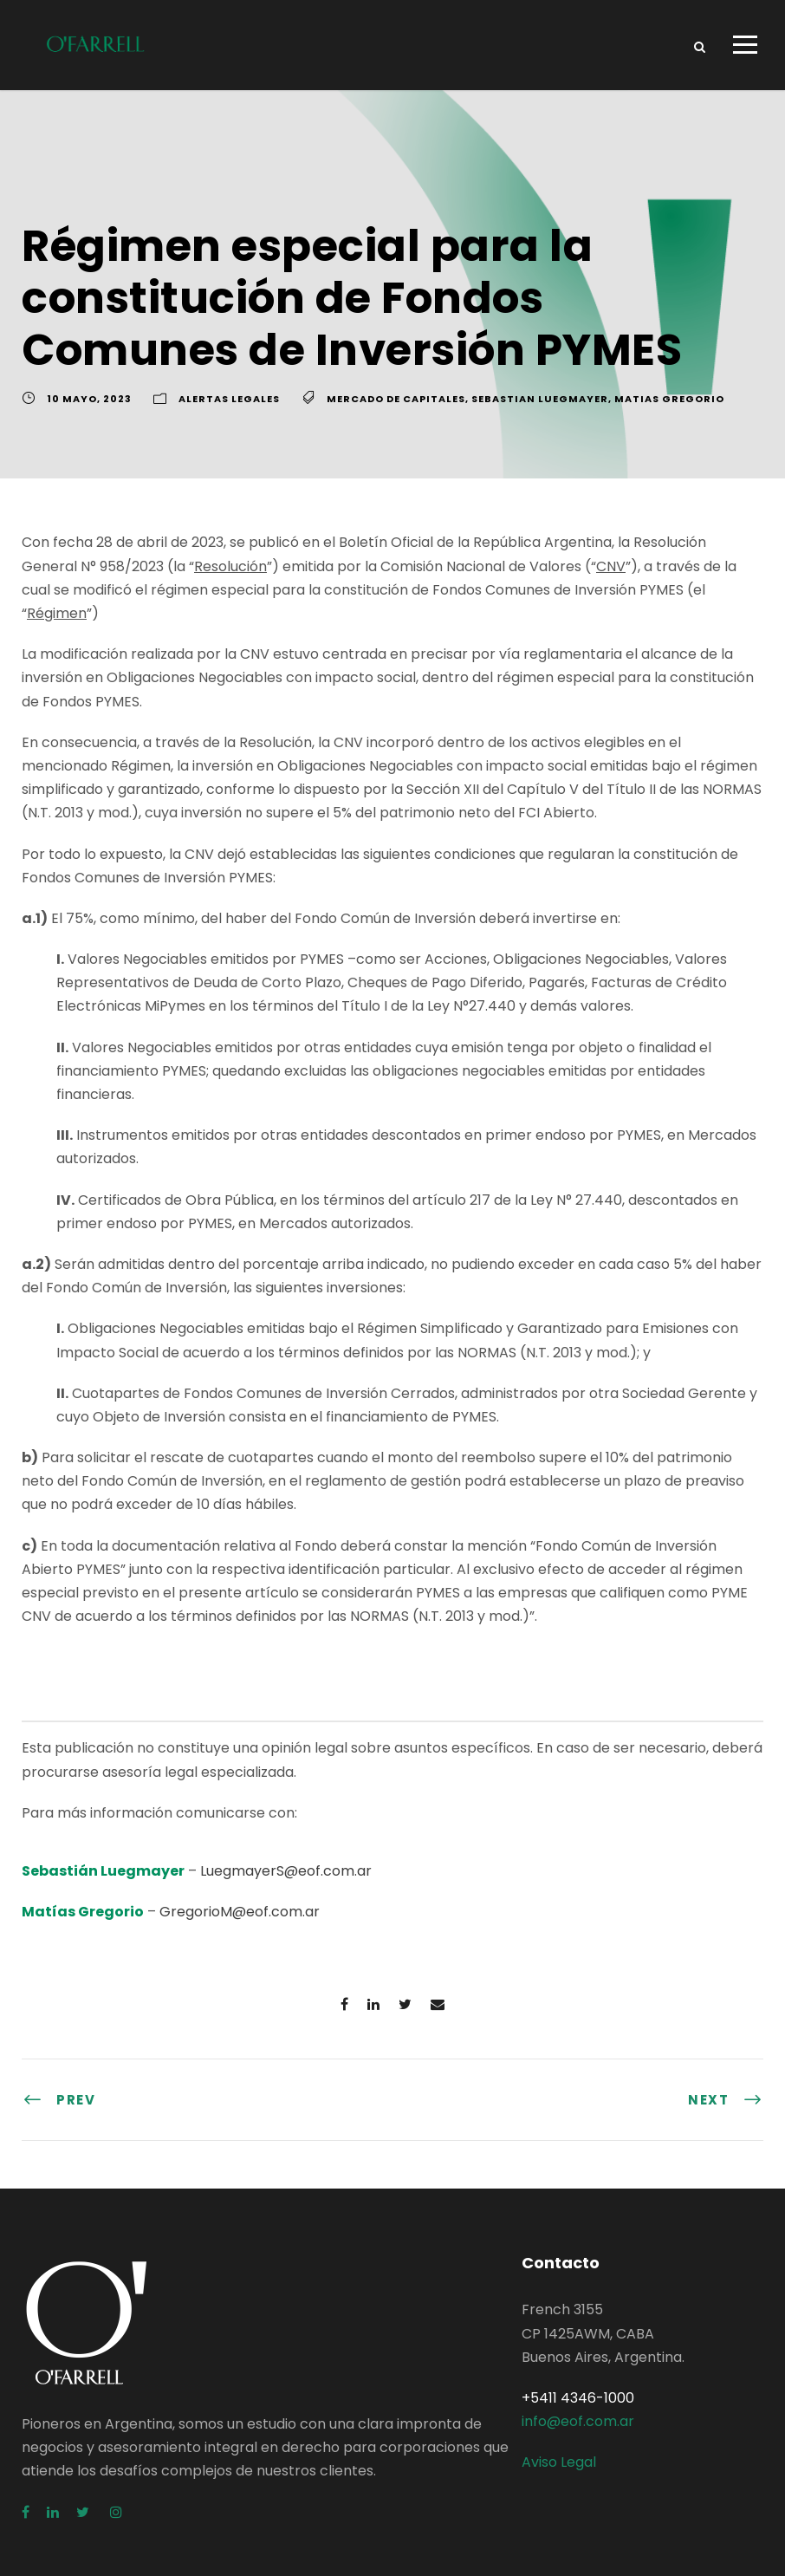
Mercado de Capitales (396, 399)
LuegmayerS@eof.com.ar (286, 1871)
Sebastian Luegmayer (539, 399)
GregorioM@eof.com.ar (239, 1912)
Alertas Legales (229, 399)
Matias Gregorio (669, 399)
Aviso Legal (559, 2462)
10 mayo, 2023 (89, 399)
